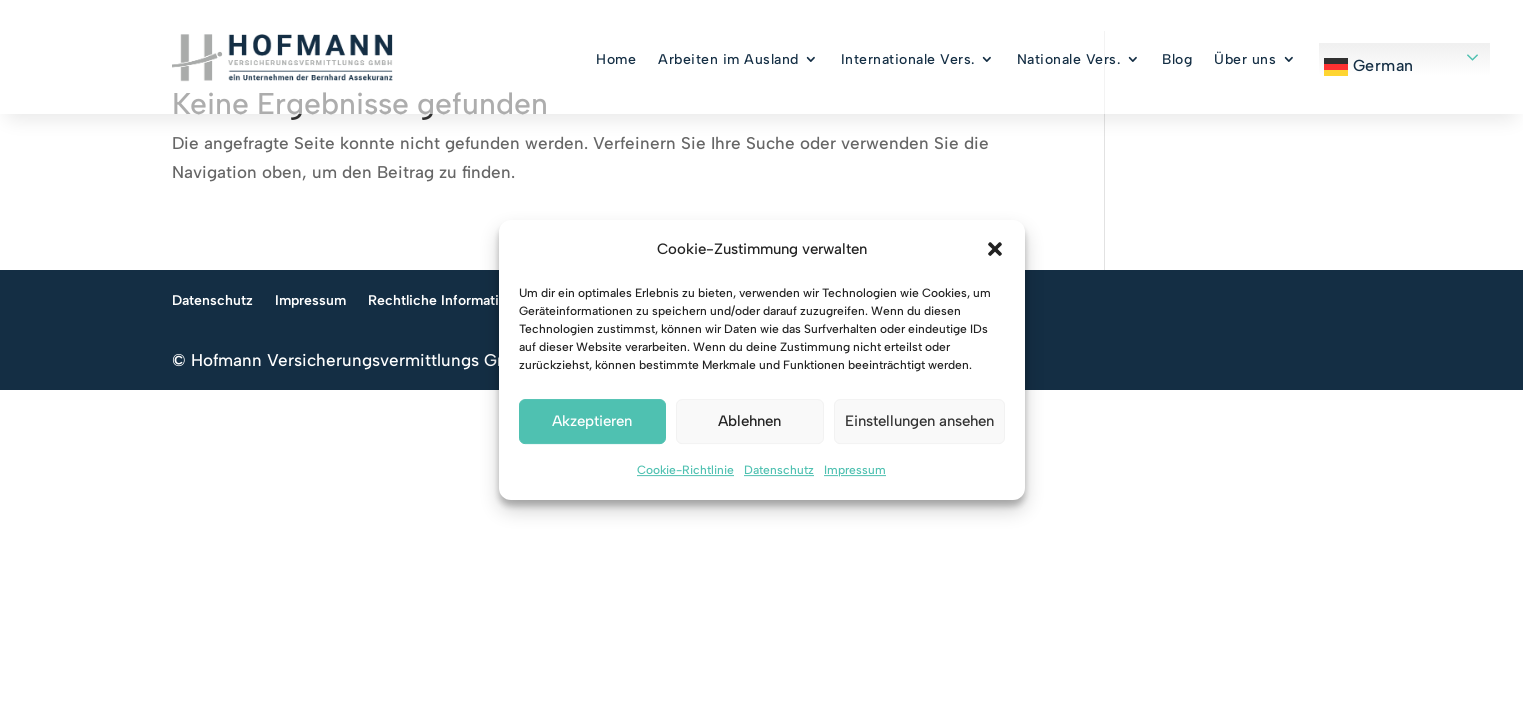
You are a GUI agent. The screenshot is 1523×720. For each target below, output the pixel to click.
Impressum (855, 470)
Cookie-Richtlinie (685, 470)
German (1369, 67)
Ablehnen (749, 422)
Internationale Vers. (908, 59)
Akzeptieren (592, 422)
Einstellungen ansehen (919, 422)
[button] (995, 250)
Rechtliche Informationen (449, 383)
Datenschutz (779, 470)
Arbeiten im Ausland (728, 59)
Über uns (1245, 59)
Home (616, 59)
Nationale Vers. (1069, 59)
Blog (1177, 59)
